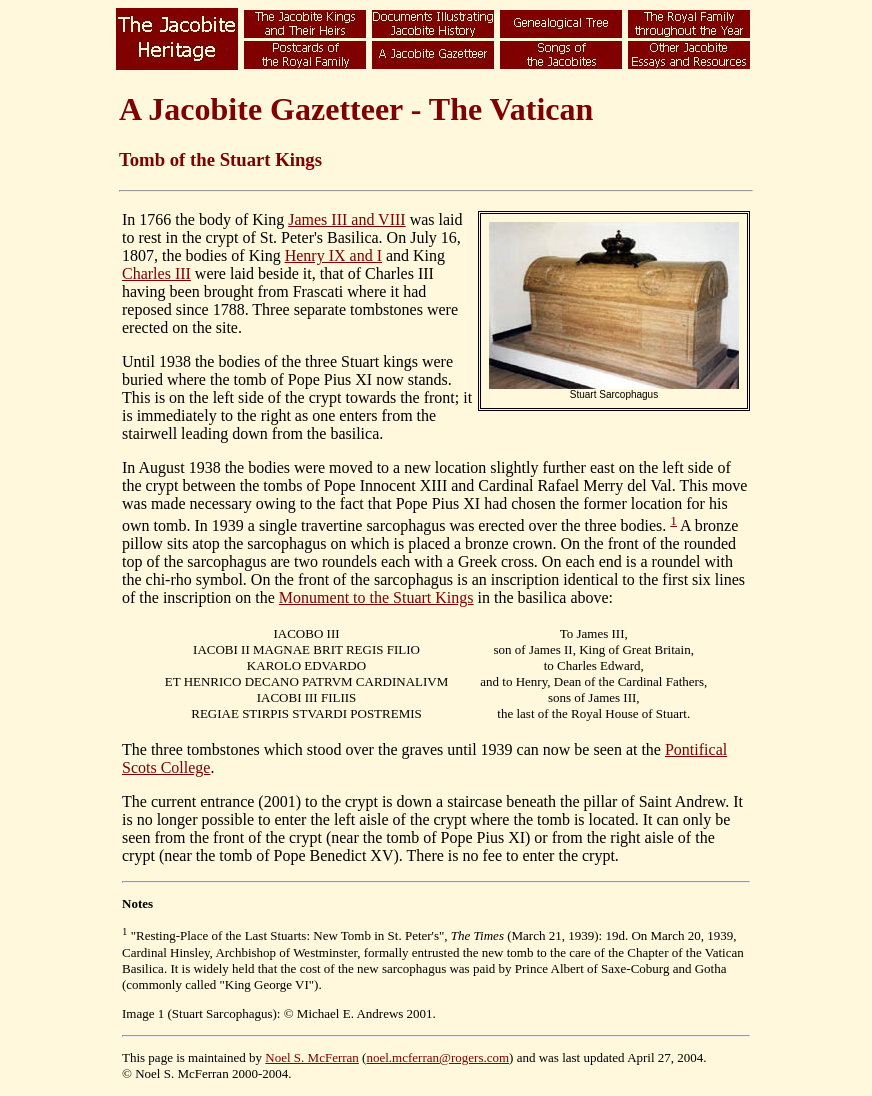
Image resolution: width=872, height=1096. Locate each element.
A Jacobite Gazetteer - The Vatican (356, 109)
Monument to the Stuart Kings (376, 597)
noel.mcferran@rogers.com (437, 1057)
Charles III (156, 273)
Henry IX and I (333, 255)
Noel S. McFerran (312, 1057)
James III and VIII (346, 219)
